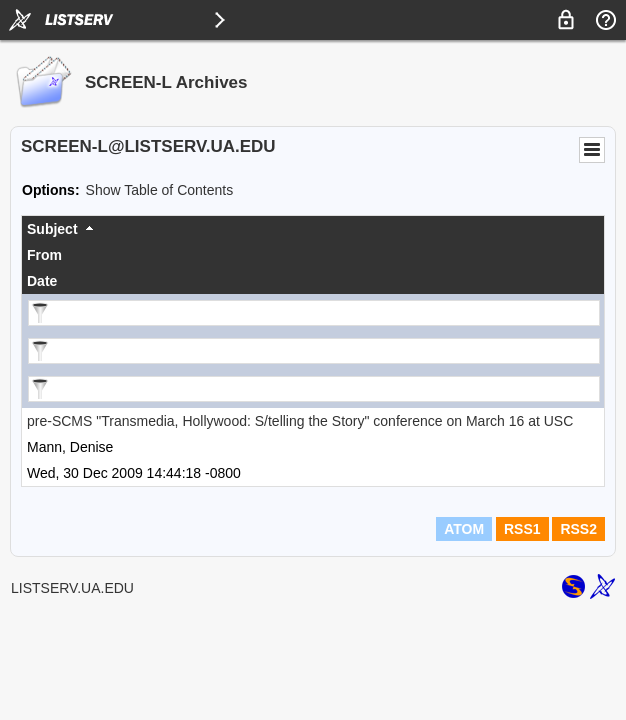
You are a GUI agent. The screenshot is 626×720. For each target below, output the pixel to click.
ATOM (464, 529)
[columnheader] (313, 229)
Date (42, 281)
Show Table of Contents (160, 190)
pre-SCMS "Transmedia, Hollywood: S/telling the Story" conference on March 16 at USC (300, 421)
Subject (52, 229)
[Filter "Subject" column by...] (314, 313)
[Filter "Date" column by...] (314, 389)
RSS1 (522, 529)
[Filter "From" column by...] (314, 351)
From (44, 255)
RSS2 (578, 529)
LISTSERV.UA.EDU (72, 588)
